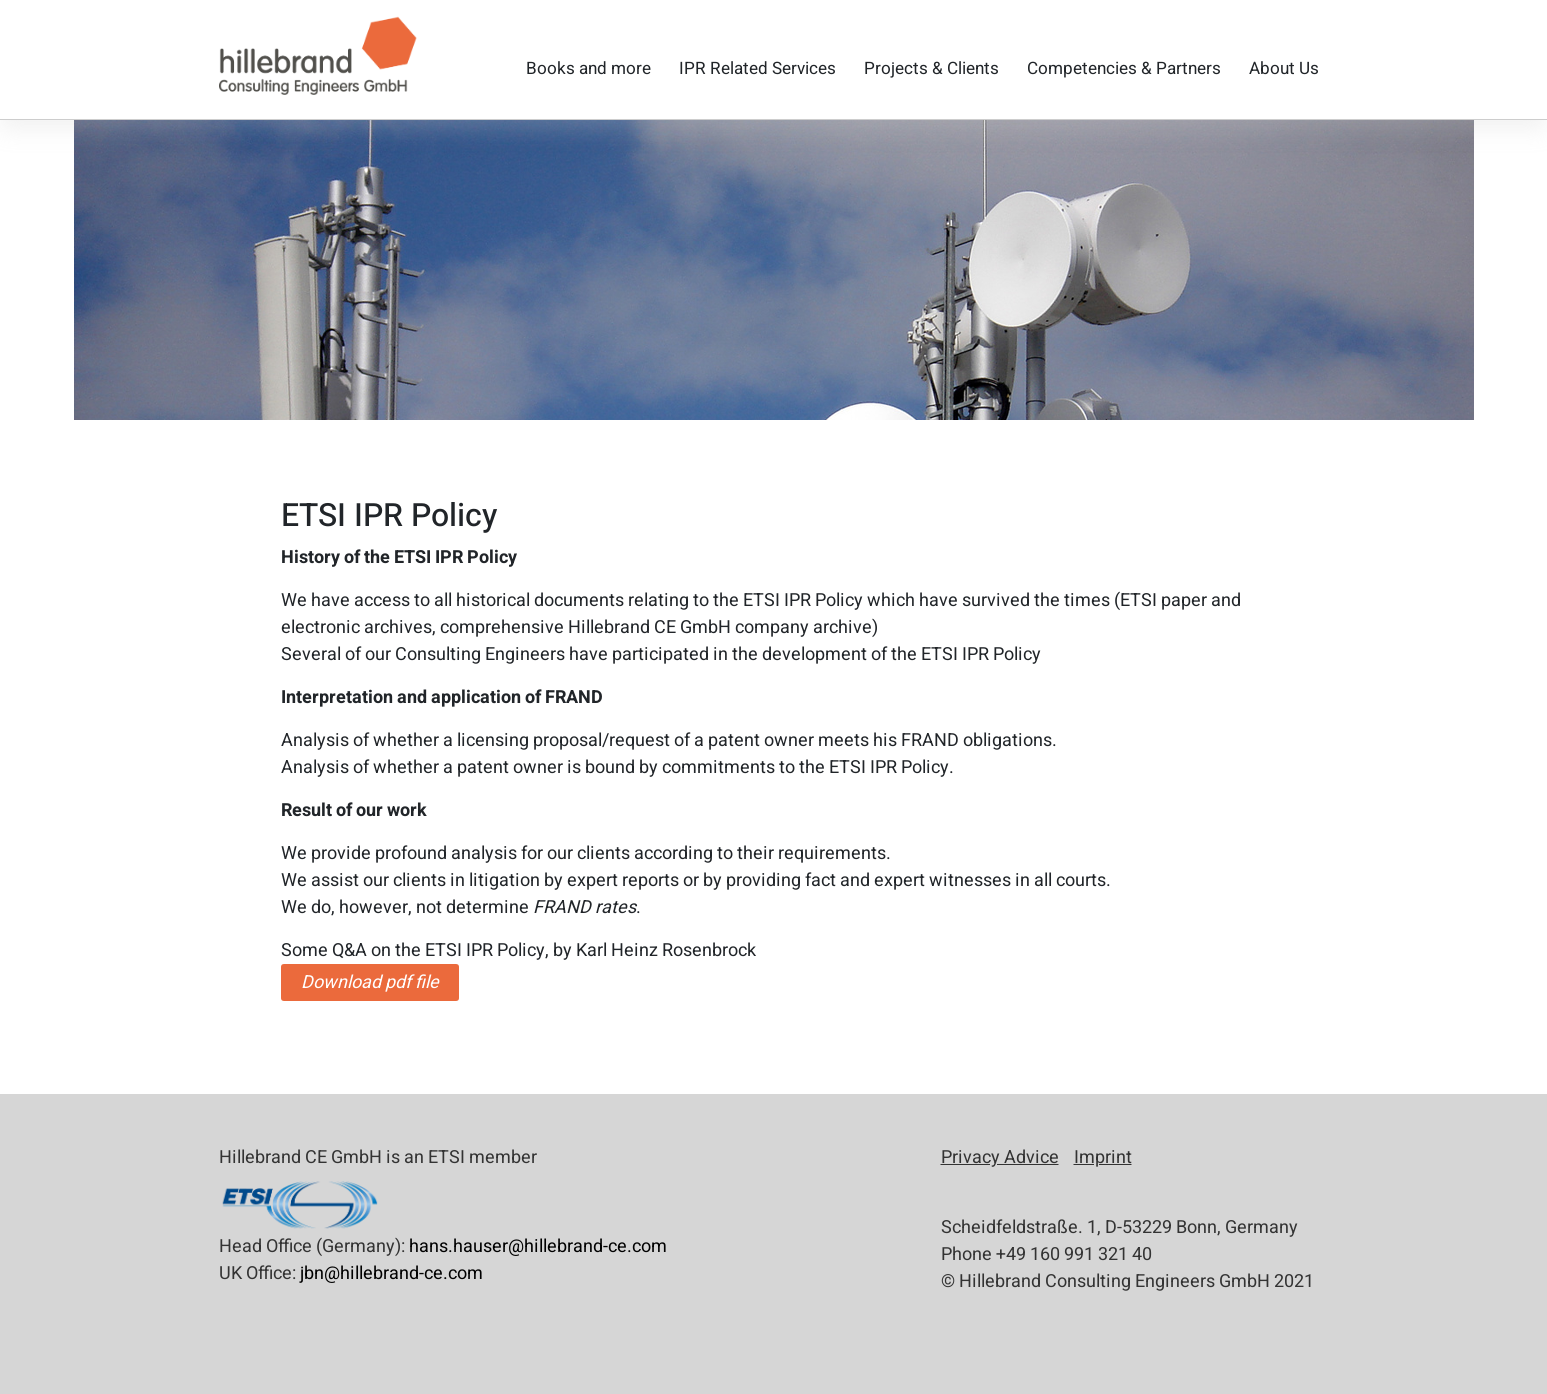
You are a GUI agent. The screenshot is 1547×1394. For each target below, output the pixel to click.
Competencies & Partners (1124, 68)
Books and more (588, 68)
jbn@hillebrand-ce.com (391, 1273)
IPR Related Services (757, 68)
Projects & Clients (931, 68)
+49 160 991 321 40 (1074, 1254)
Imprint (1103, 1157)
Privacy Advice (1000, 1157)
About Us (1284, 68)
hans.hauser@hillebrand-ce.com (538, 1246)
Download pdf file (370, 982)
